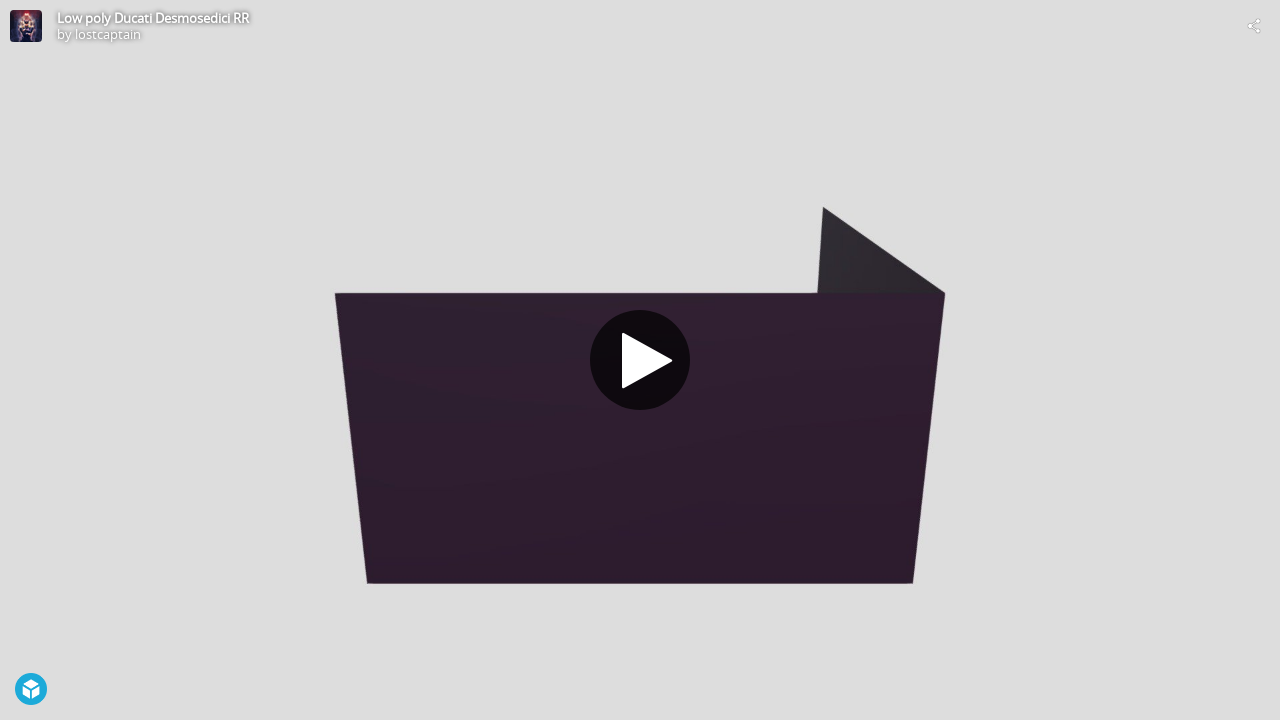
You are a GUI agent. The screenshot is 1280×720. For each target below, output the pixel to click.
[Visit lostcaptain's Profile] (26, 26)
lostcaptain (108, 34)
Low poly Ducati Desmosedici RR (153, 18)
